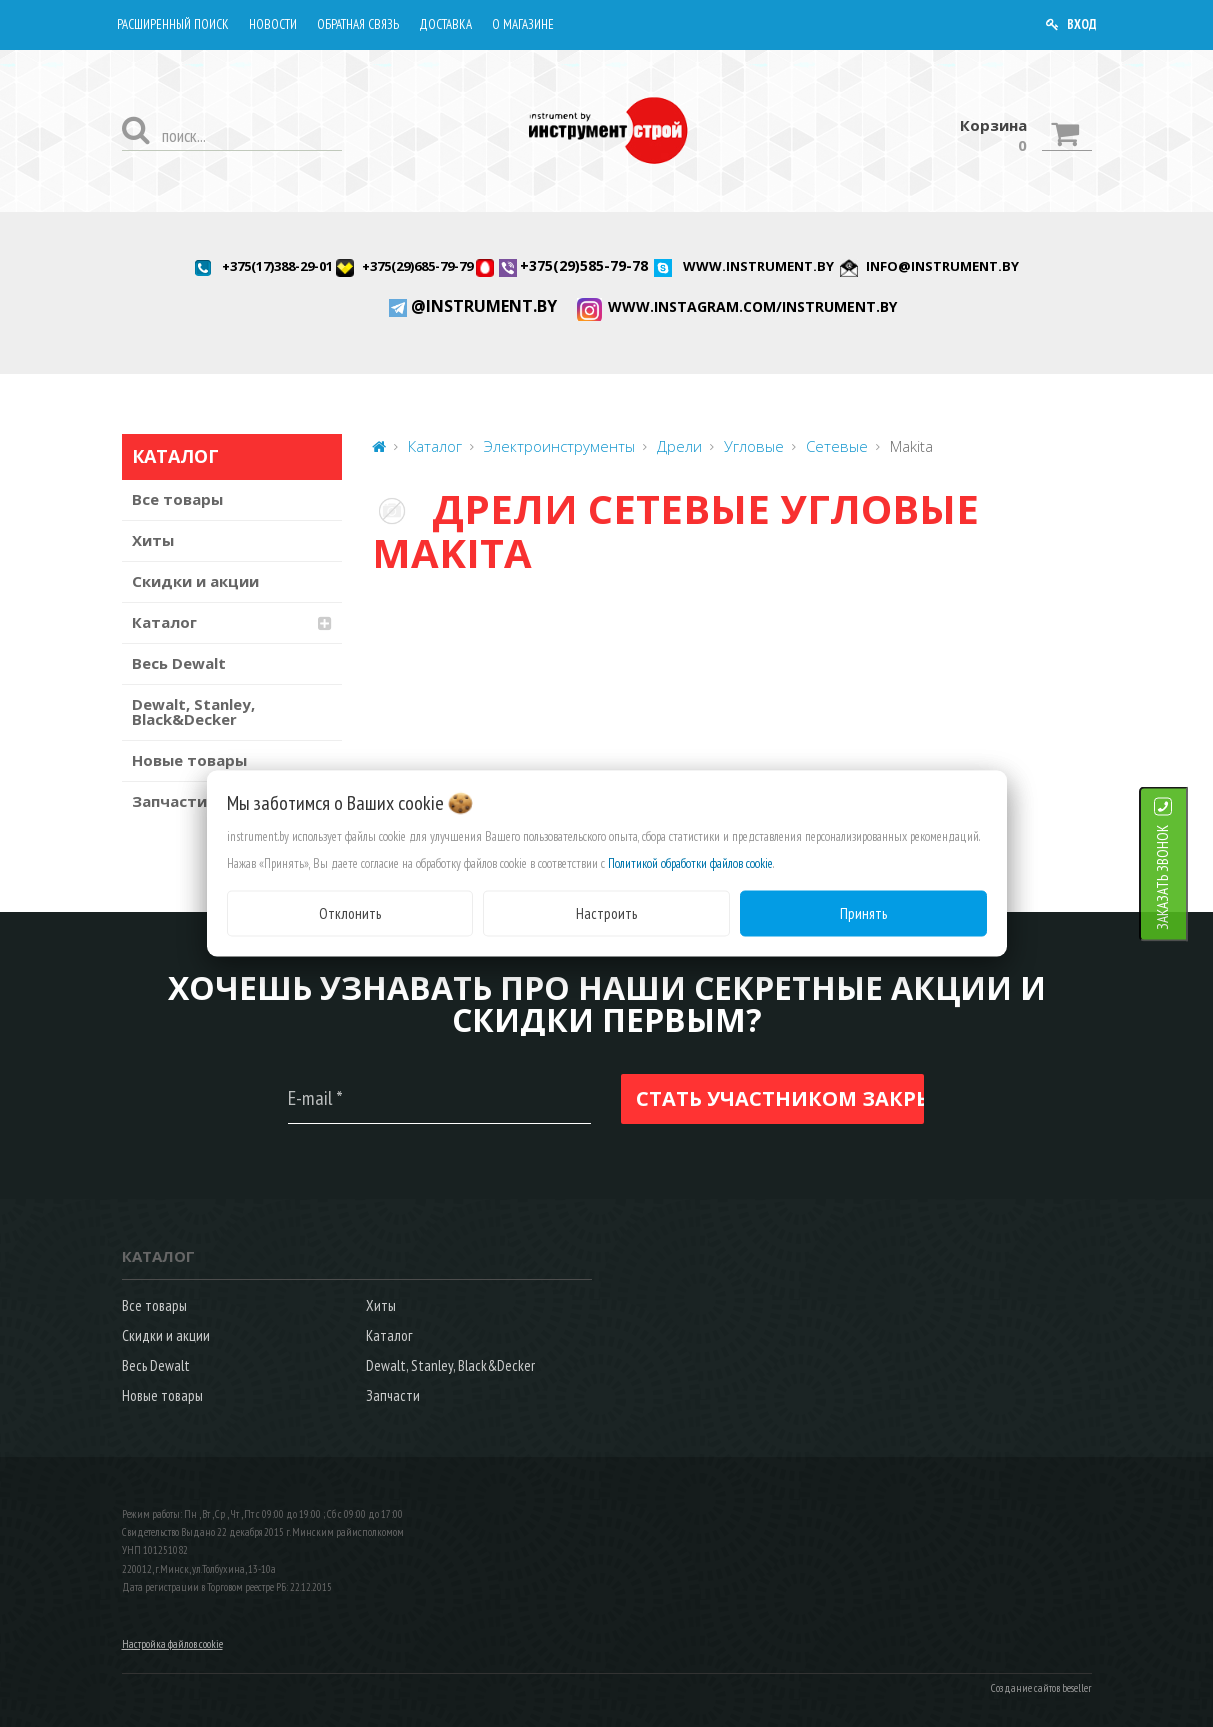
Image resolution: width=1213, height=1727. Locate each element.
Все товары (177, 499)
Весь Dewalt (179, 663)
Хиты (153, 540)
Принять (863, 912)
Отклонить (350, 912)
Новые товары (189, 760)
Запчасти (393, 1395)
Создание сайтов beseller (1041, 1688)
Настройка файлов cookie (172, 1644)
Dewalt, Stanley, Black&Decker (193, 711)
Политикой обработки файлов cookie (690, 862)
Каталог (164, 622)
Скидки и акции (195, 581)
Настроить (606, 912)
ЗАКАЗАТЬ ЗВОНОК (1187, 876)
